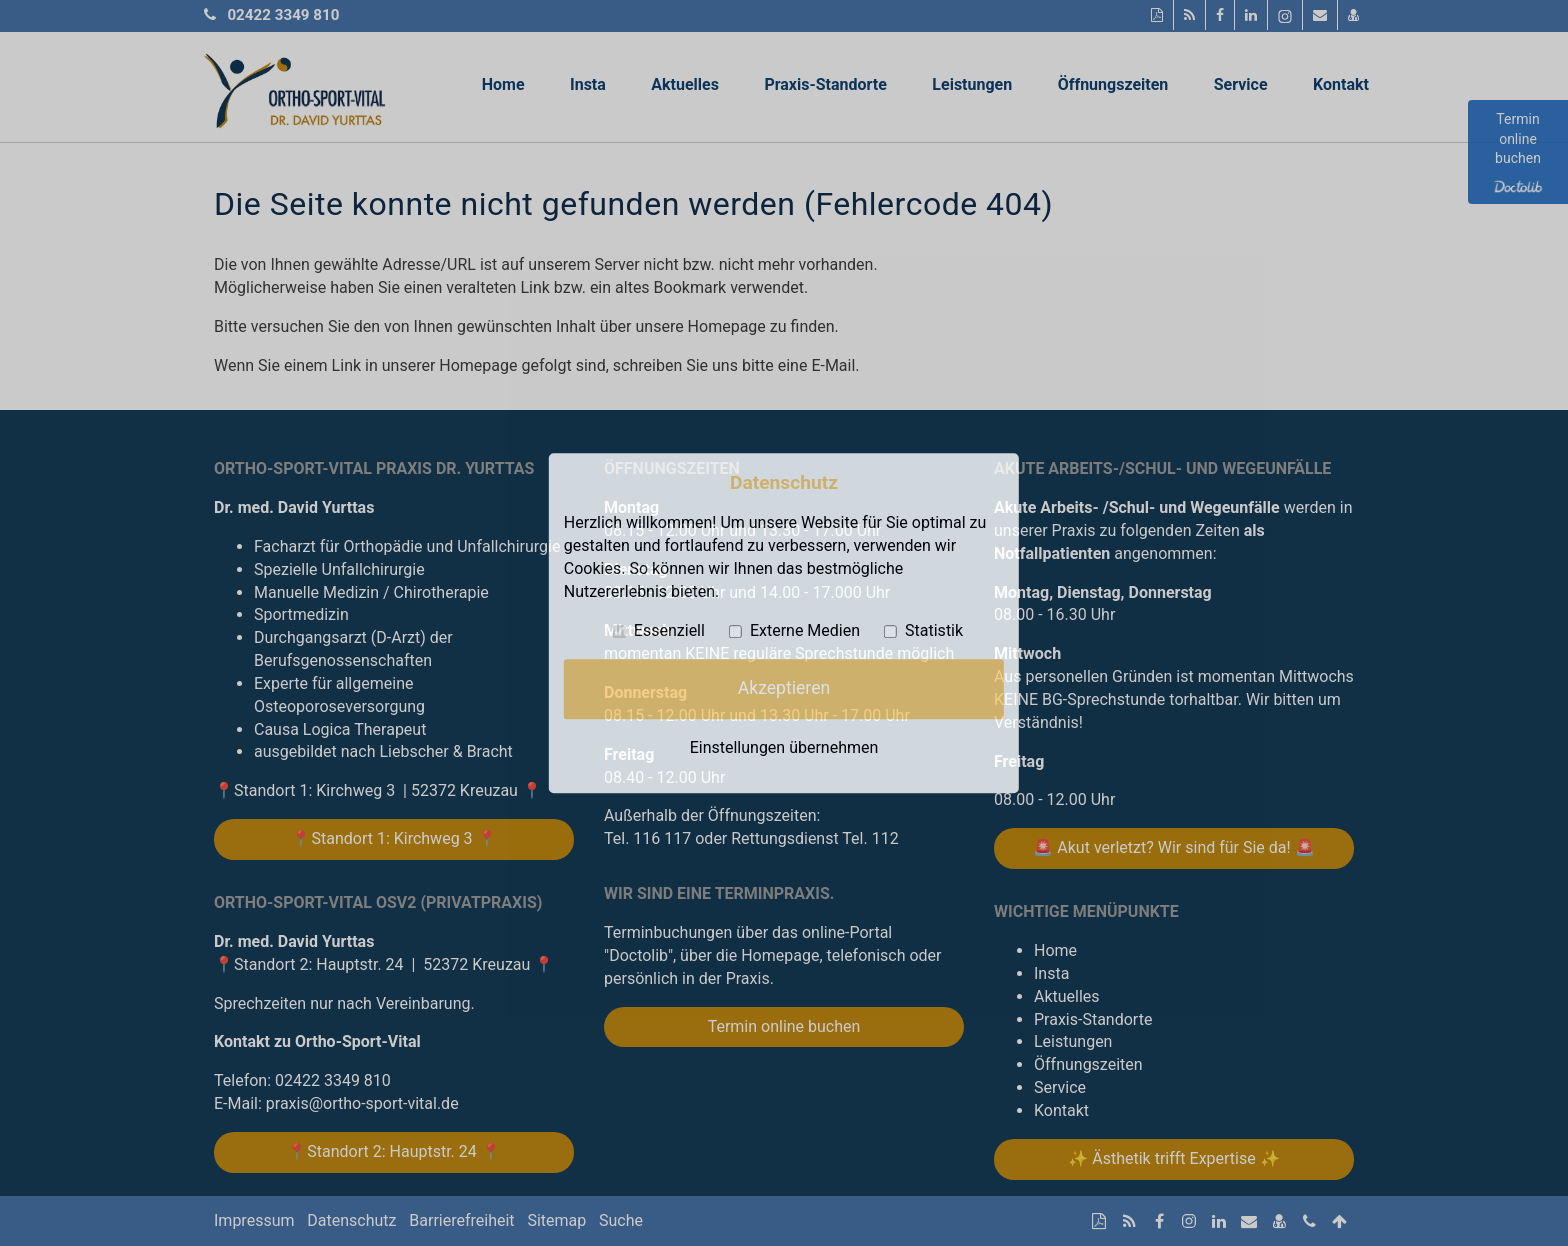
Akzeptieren (784, 688)
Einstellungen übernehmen (784, 747)
